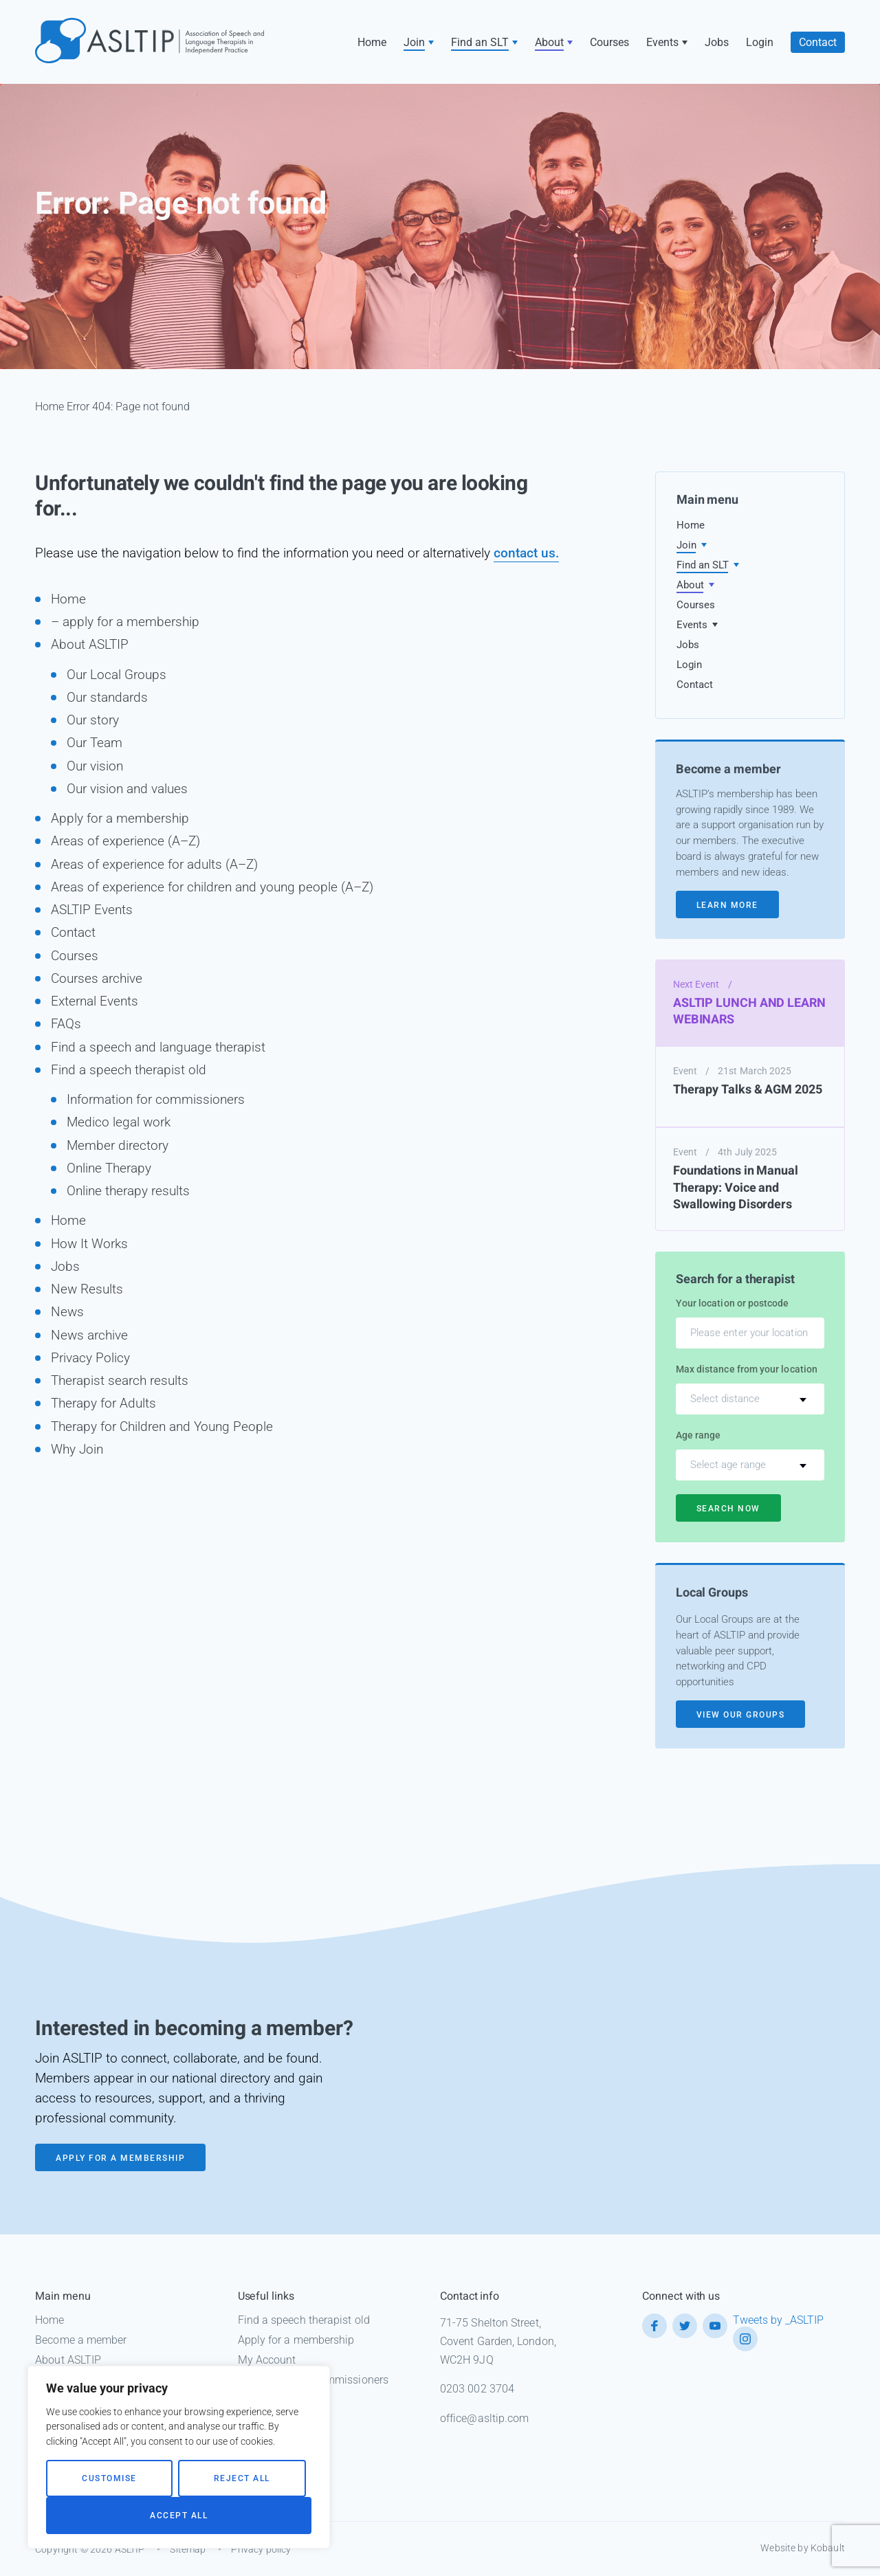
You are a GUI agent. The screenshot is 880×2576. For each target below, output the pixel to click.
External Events (94, 1001)
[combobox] (750, 1399)
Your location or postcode (732, 1303)
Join (414, 42)
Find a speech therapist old (128, 1070)
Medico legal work (118, 1122)
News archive (89, 1335)
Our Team (94, 743)
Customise (109, 2478)
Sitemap (188, 2549)
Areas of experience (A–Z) (125, 841)
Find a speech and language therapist (158, 1047)
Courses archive (96, 978)
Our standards (107, 697)
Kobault (828, 2547)
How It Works (89, 1244)
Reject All (242, 2478)
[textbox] (750, 1399)
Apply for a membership (120, 818)
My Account (267, 2359)
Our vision (95, 766)
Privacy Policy (90, 1358)
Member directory (117, 1145)
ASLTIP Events (92, 910)
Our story (93, 720)
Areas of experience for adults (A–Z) (154, 864)
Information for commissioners (156, 1099)
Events (662, 42)
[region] (179, 2457)
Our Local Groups (116, 674)
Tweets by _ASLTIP (778, 2320)
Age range (698, 1435)
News (67, 1312)
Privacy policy (261, 2549)
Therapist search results (119, 1380)
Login (759, 42)
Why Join (77, 1449)
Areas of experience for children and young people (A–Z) (212, 887)
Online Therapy (109, 1168)
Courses (609, 42)
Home (372, 42)
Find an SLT (480, 42)
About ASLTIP (90, 644)
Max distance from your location (746, 1369)
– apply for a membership (125, 622)
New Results (87, 1289)
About (549, 42)
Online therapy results (128, 1191)
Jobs (717, 42)
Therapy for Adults (103, 1403)
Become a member (80, 2339)
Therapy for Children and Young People (162, 1426)
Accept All (179, 2515)
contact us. (526, 553)
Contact (818, 42)
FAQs (66, 1024)
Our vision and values (127, 789)
